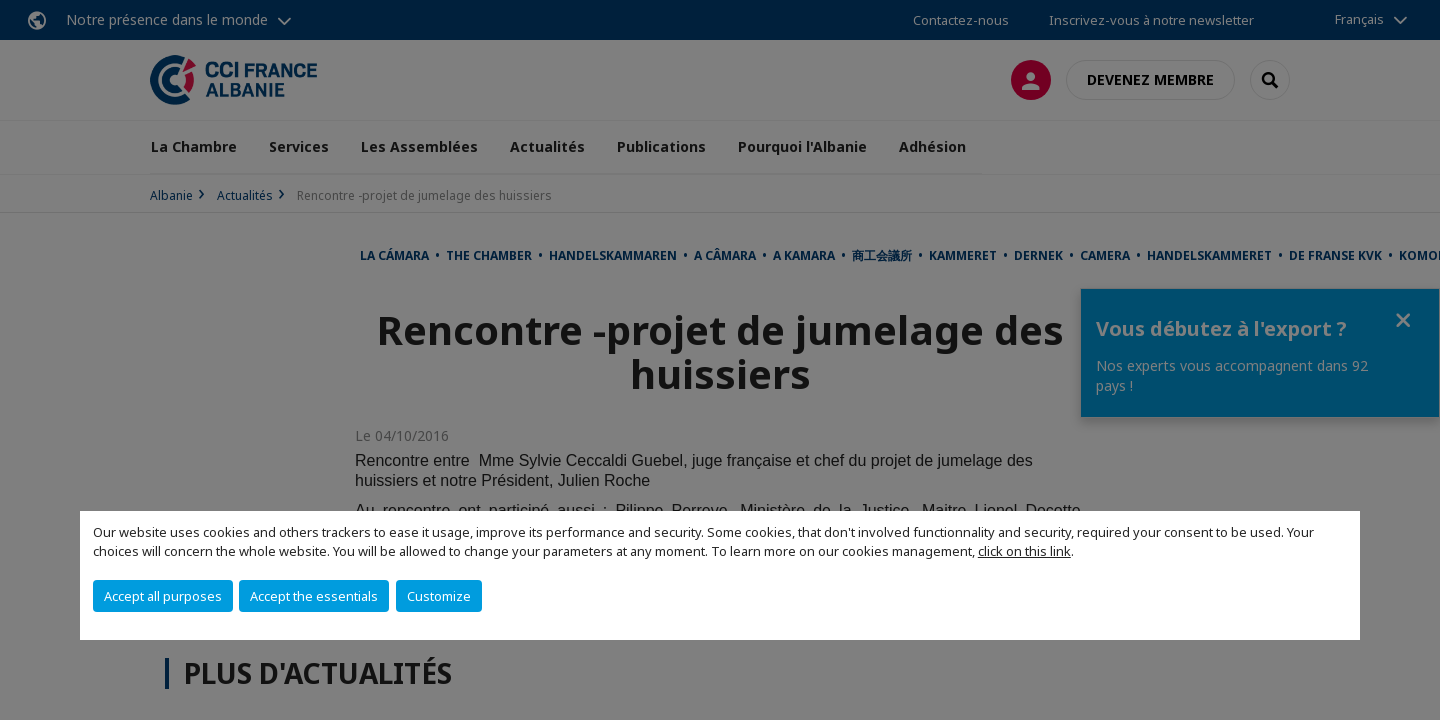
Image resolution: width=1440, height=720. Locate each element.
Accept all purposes (163, 596)
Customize (439, 596)
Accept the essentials (314, 596)
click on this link (1024, 551)
